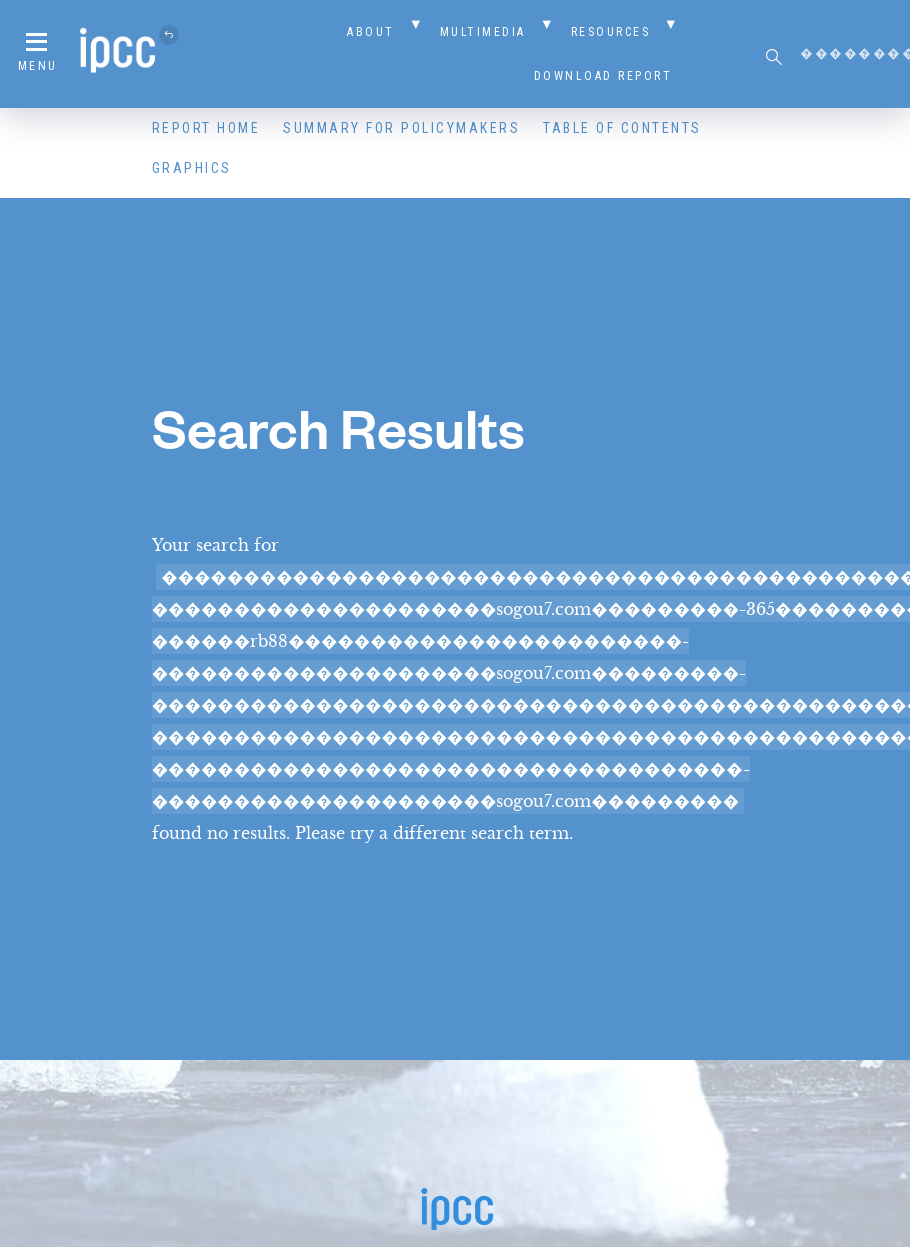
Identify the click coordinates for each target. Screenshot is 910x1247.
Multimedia (483, 32)
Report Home (206, 128)
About (371, 32)
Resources (611, 32)
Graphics (192, 168)
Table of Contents (622, 128)
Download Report (603, 76)
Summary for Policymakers (401, 128)
